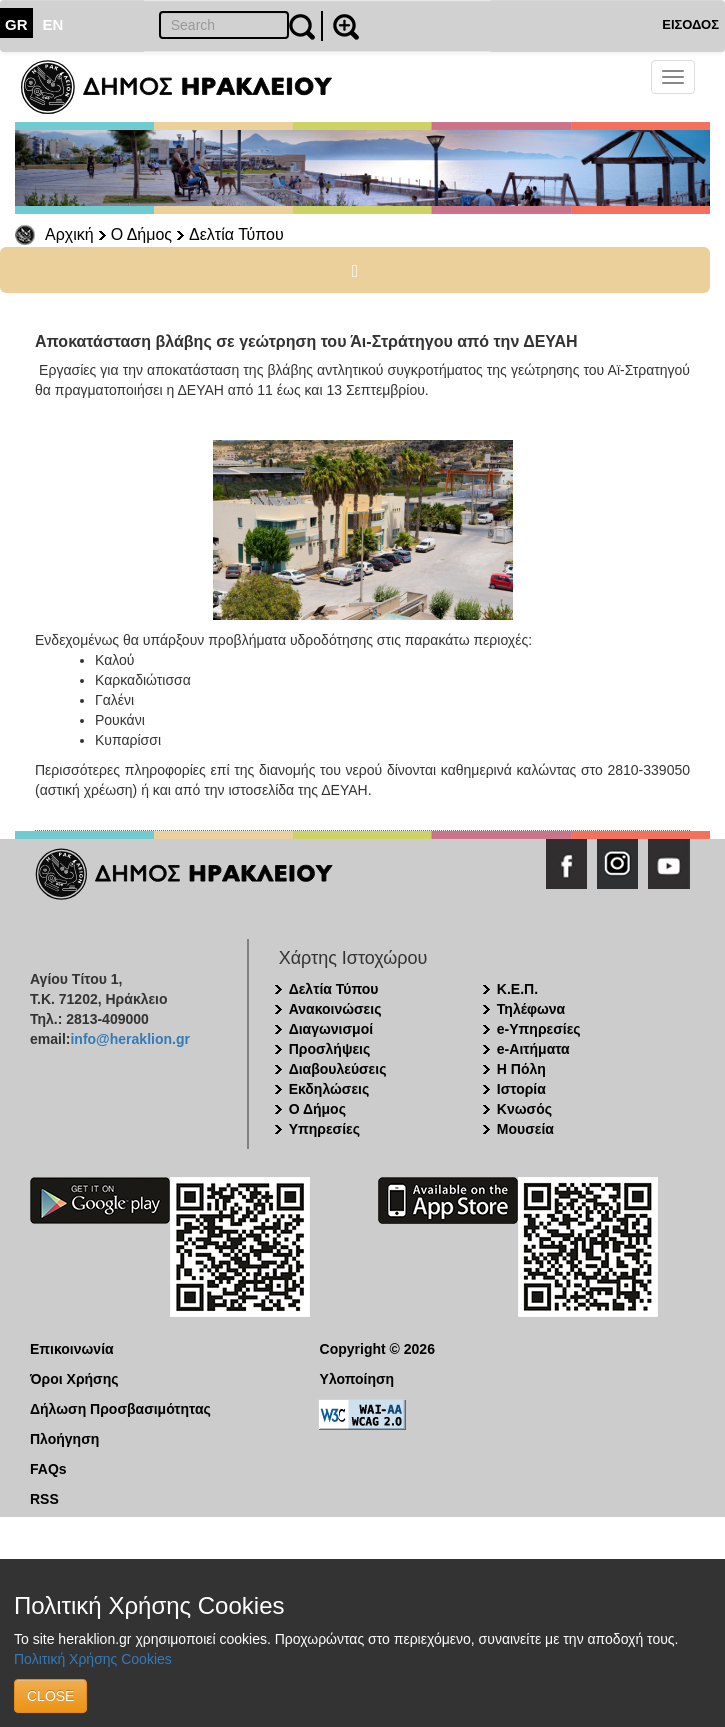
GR (16, 24)
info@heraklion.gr (129, 1039)
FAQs (48, 1469)
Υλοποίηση (357, 1379)
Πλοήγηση (64, 1439)
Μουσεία (525, 1129)
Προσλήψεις (330, 1049)
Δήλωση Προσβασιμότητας (120, 1409)
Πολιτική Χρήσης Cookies (93, 1659)
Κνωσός (524, 1109)
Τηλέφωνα (531, 1009)
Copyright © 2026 (377, 1349)
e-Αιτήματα (533, 1049)
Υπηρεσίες (324, 1129)
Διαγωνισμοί (331, 1029)
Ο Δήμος (141, 234)
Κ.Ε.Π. (517, 989)
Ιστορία (521, 1089)
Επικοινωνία (72, 1349)
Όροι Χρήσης (74, 1379)
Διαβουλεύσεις (338, 1069)
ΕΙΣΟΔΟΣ (690, 24)
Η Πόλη (521, 1069)
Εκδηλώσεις (329, 1089)
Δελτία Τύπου (236, 234)
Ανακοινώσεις (335, 1009)
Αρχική (69, 234)
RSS (44, 1499)
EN (53, 24)
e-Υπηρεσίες (539, 1029)
